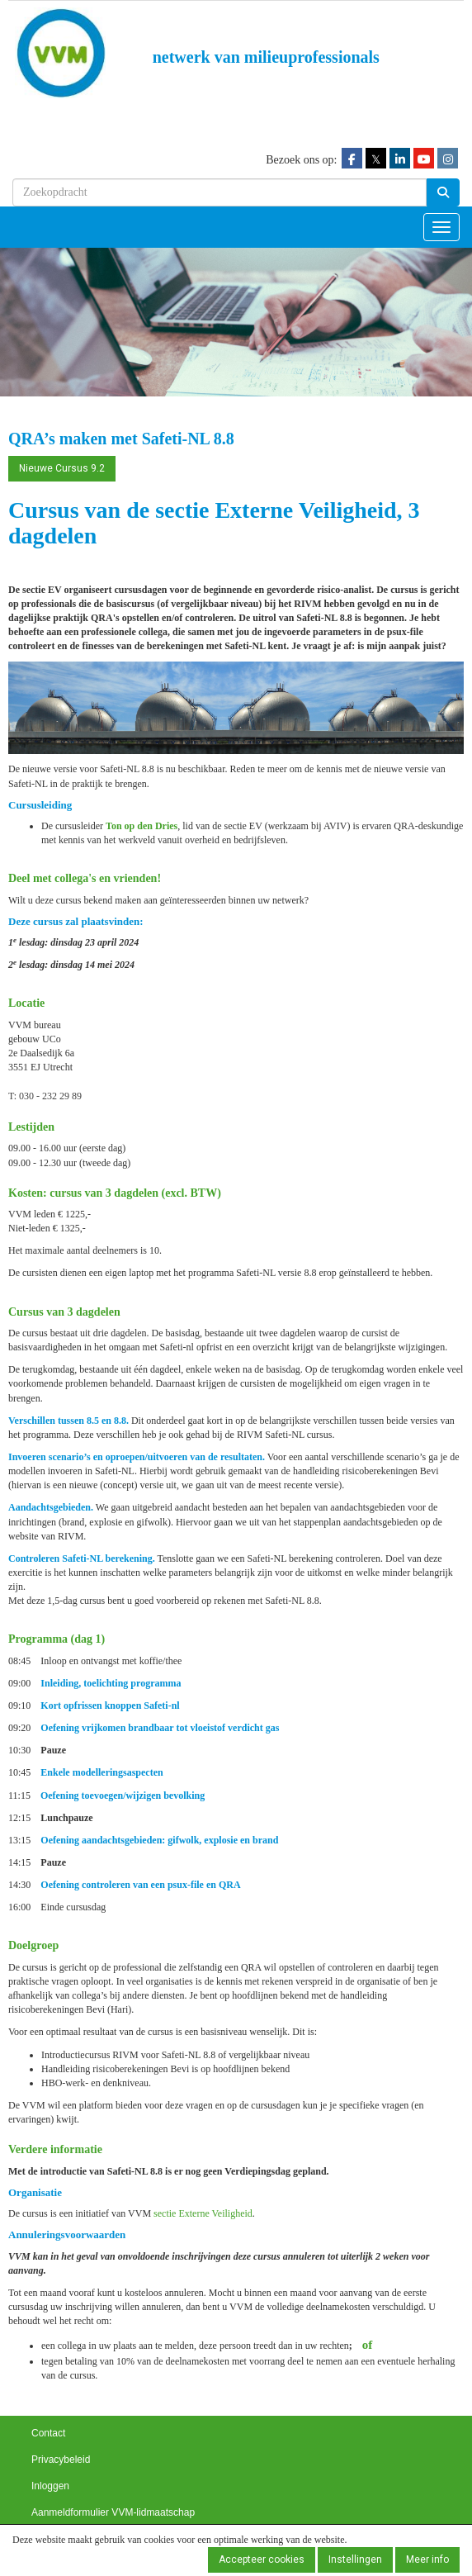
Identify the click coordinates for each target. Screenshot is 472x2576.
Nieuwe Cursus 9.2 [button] (62, 468)
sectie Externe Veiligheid (203, 2213)
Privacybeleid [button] (60, 2459)
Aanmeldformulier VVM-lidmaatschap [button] (113, 2512)
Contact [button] (48, 2433)
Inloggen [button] (50, 2486)
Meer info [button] (427, 2559)
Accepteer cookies (261, 2559)
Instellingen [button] (355, 2559)
